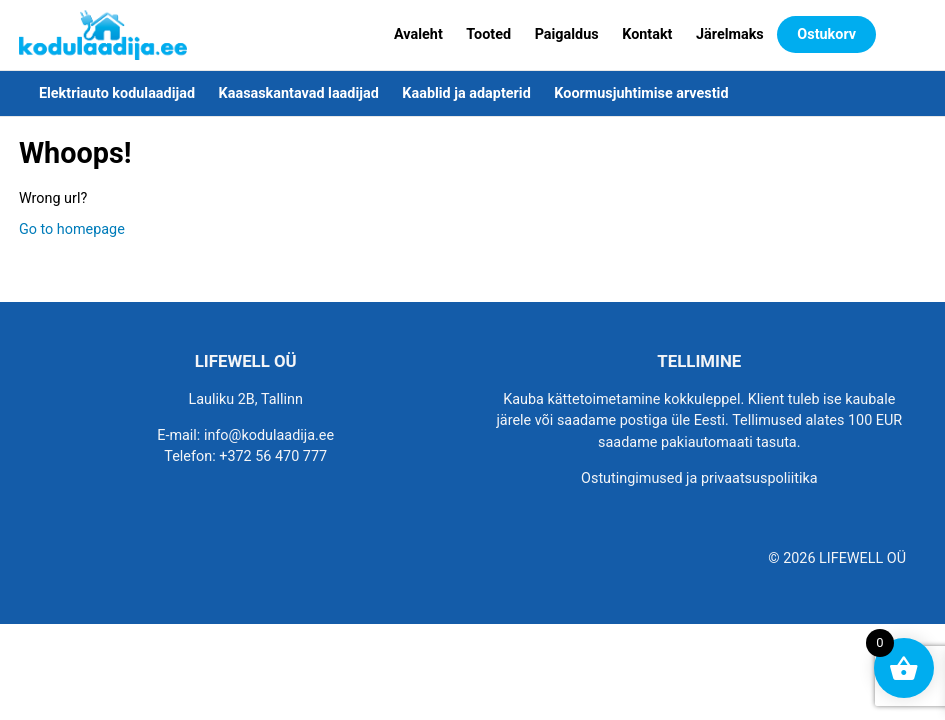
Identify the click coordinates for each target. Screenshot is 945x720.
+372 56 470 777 (273, 456)
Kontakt (647, 34)
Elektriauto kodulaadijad (117, 93)
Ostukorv (826, 34)
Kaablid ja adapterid (466, 93)
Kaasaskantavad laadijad (299, 93)
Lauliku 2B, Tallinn (245, 399)
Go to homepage (72, 229)
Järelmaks (730, 34)
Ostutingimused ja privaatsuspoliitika (699, 478)
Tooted (488, 34)
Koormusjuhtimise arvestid (641, 93)
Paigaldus (567, 34)
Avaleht (418, 34)
